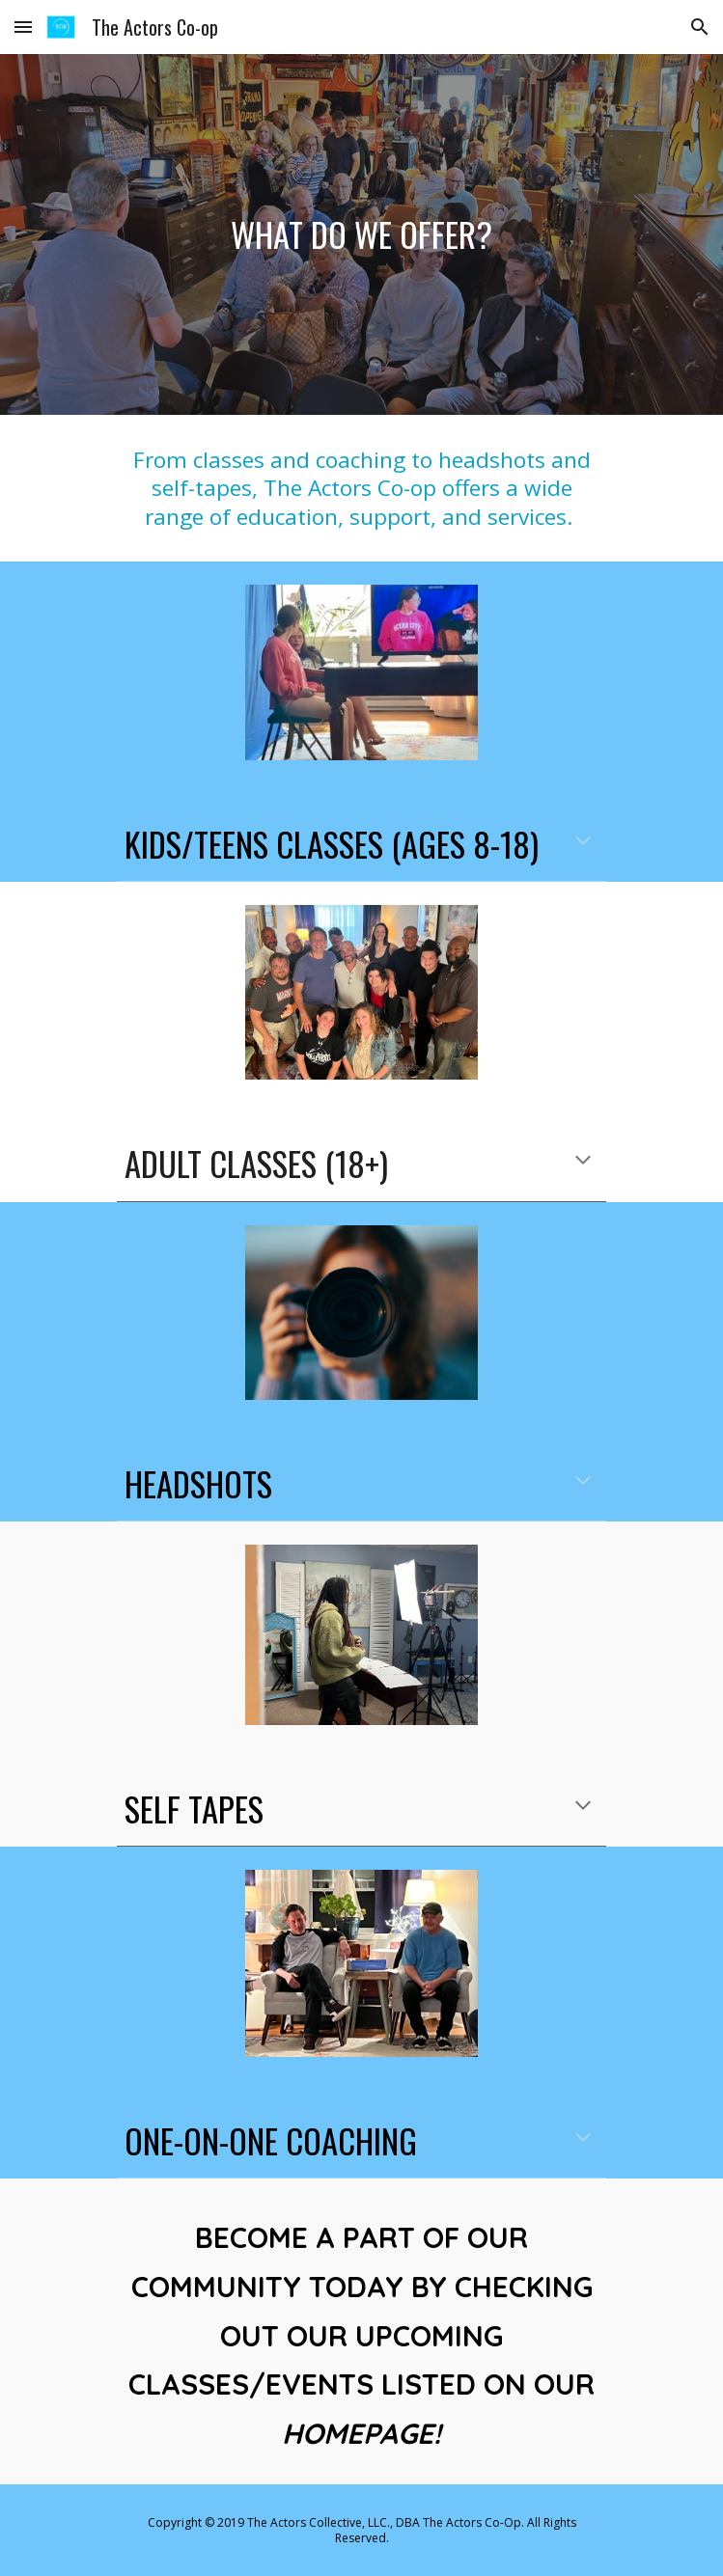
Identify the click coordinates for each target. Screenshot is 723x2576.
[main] (361, 234)
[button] (23, 26)
